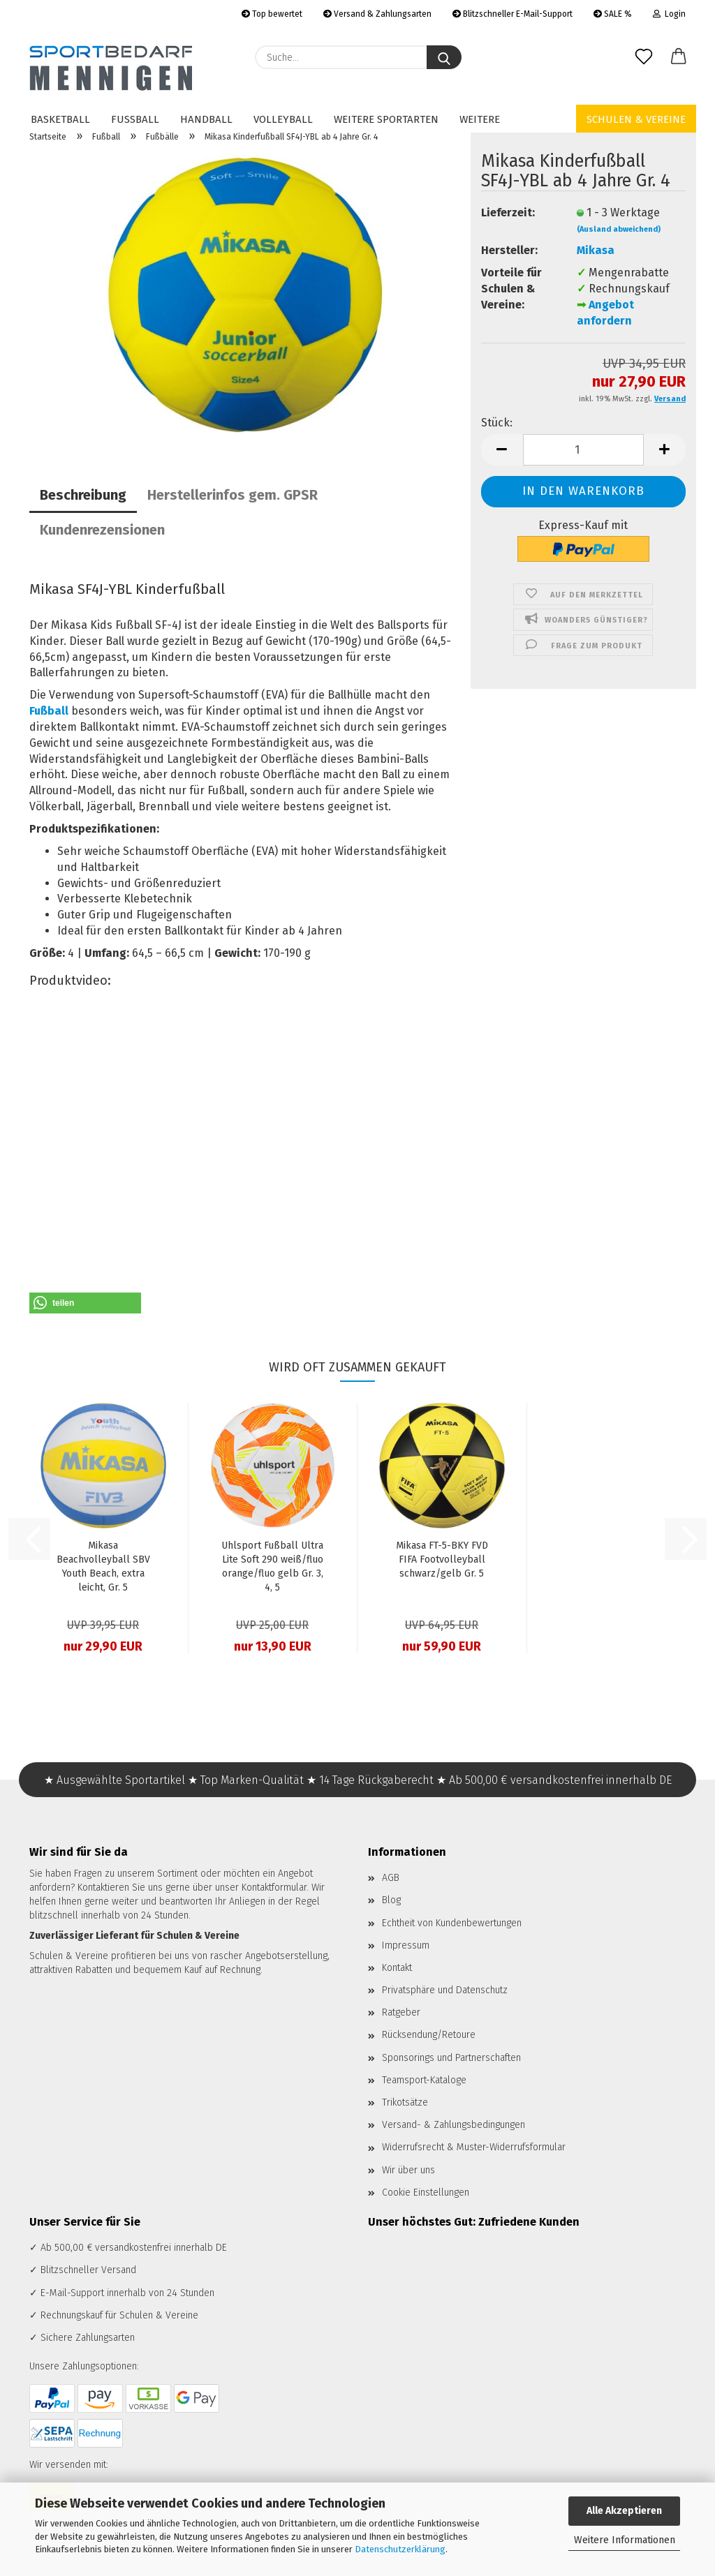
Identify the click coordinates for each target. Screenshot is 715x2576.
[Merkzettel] (643, 57)
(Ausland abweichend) (619, 229)
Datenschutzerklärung (400, 2549)
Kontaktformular (274, 1887)
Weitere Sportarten (386, 119)
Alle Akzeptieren (624, 2511)
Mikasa (595, 250)
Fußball (135, 119)
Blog (391, 1900)
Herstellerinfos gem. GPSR (232, 494)
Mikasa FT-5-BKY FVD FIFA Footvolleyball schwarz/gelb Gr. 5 (442, 1559)
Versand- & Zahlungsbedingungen (453, 2125)
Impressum (405, 1945)
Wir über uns (408, 2170)
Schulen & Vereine (636, 119)
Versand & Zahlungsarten (377, 14)
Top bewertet (272, 14)
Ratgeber (401, 2012)
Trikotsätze (405, 2102)
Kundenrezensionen (102, 529)
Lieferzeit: (508, 212)
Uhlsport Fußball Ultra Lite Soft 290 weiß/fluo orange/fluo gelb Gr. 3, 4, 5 (272, 1566)
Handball (206, 119)
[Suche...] (444, 57)
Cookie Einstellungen (425, 2192)
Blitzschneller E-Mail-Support (512, 14)
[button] (678, 57)
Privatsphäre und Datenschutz (445, 1990)
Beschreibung (83, 494)
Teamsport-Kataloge (424, 2080)
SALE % (613, 14)
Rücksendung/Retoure (429, 2035)
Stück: (497, 422)
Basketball (60, 119)
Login (669, 14)
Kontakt (397, 1968)
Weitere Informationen (624, 2540)
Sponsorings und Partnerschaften (451, 2058)
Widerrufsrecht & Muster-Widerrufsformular (474, 2147)
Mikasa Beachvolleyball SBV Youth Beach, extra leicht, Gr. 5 (103, 1566)
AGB (390, 1878)
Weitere (479, 119)
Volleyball (283, 119)
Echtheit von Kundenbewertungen (452, 1923)
